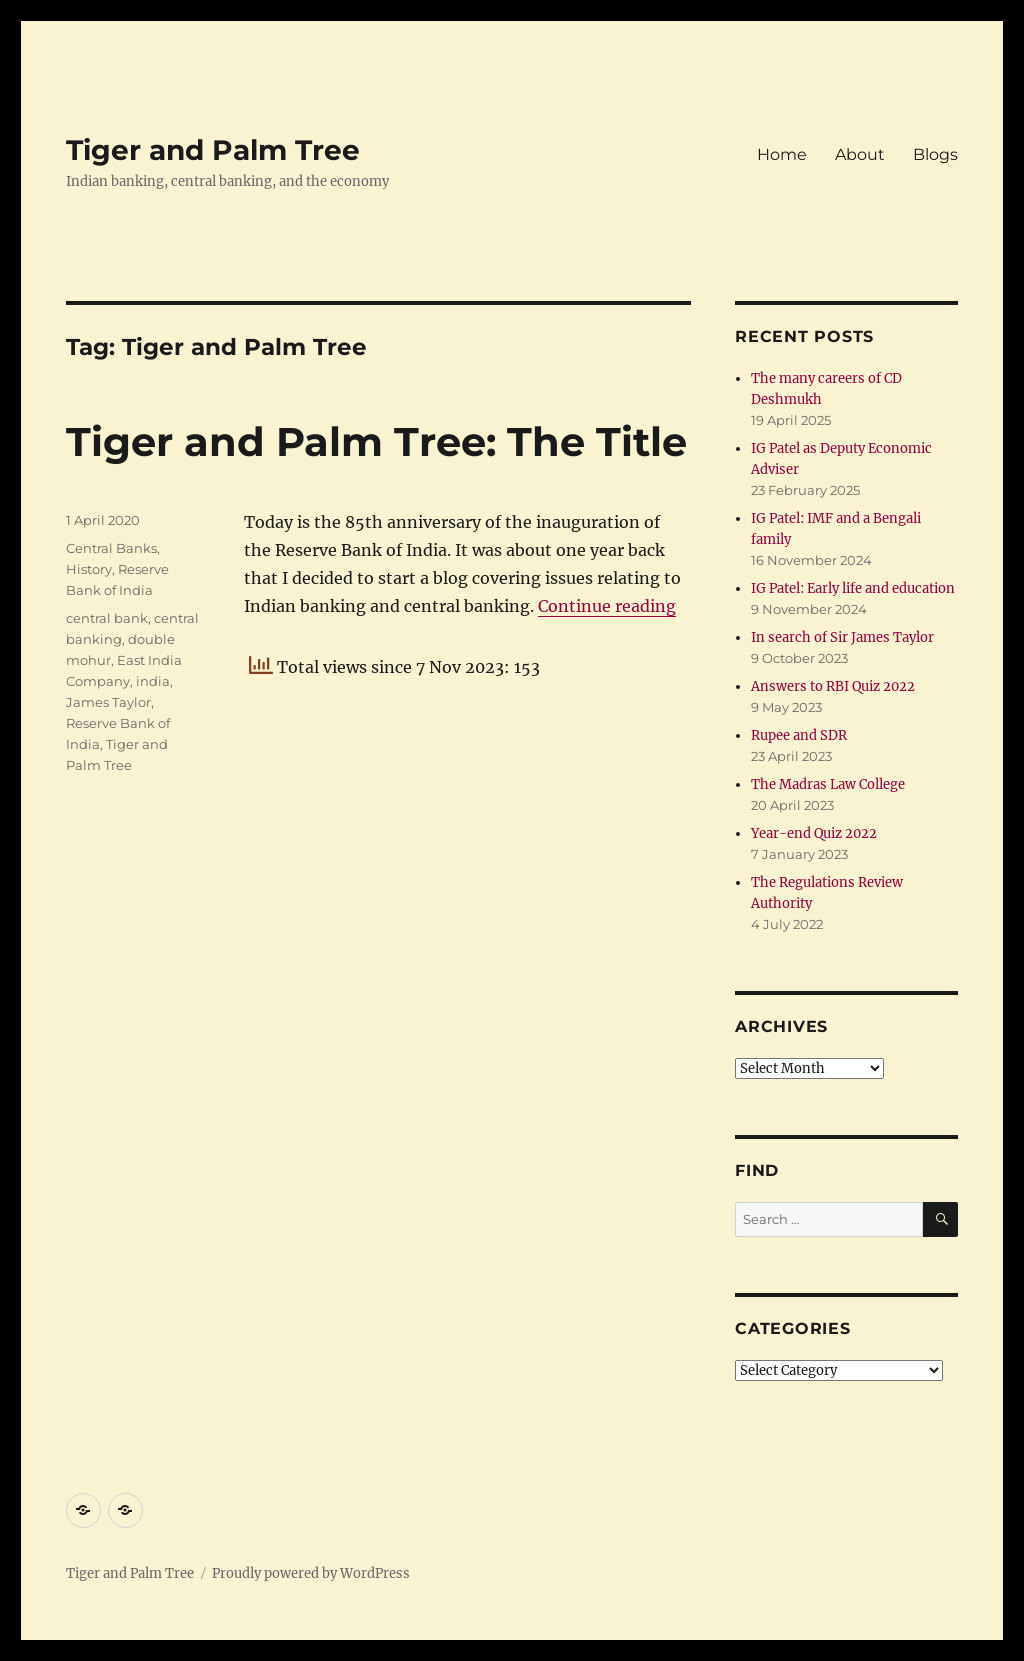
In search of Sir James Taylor (842, 637)
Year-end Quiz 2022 (814, 833)
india (153, 681)
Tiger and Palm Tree (213, 150)
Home (782, 154)
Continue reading (607, 606)
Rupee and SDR (799, 735)
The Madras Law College (828, 784)
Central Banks (111, 548)
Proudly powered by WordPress (311, 1573)
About (860, 154)
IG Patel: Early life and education (853, 588)
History (89, 569)
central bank (107, 618)
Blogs (935, 154)
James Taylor (108, 702)
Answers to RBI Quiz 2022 (833, 686)
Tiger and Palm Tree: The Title (376, 441)
